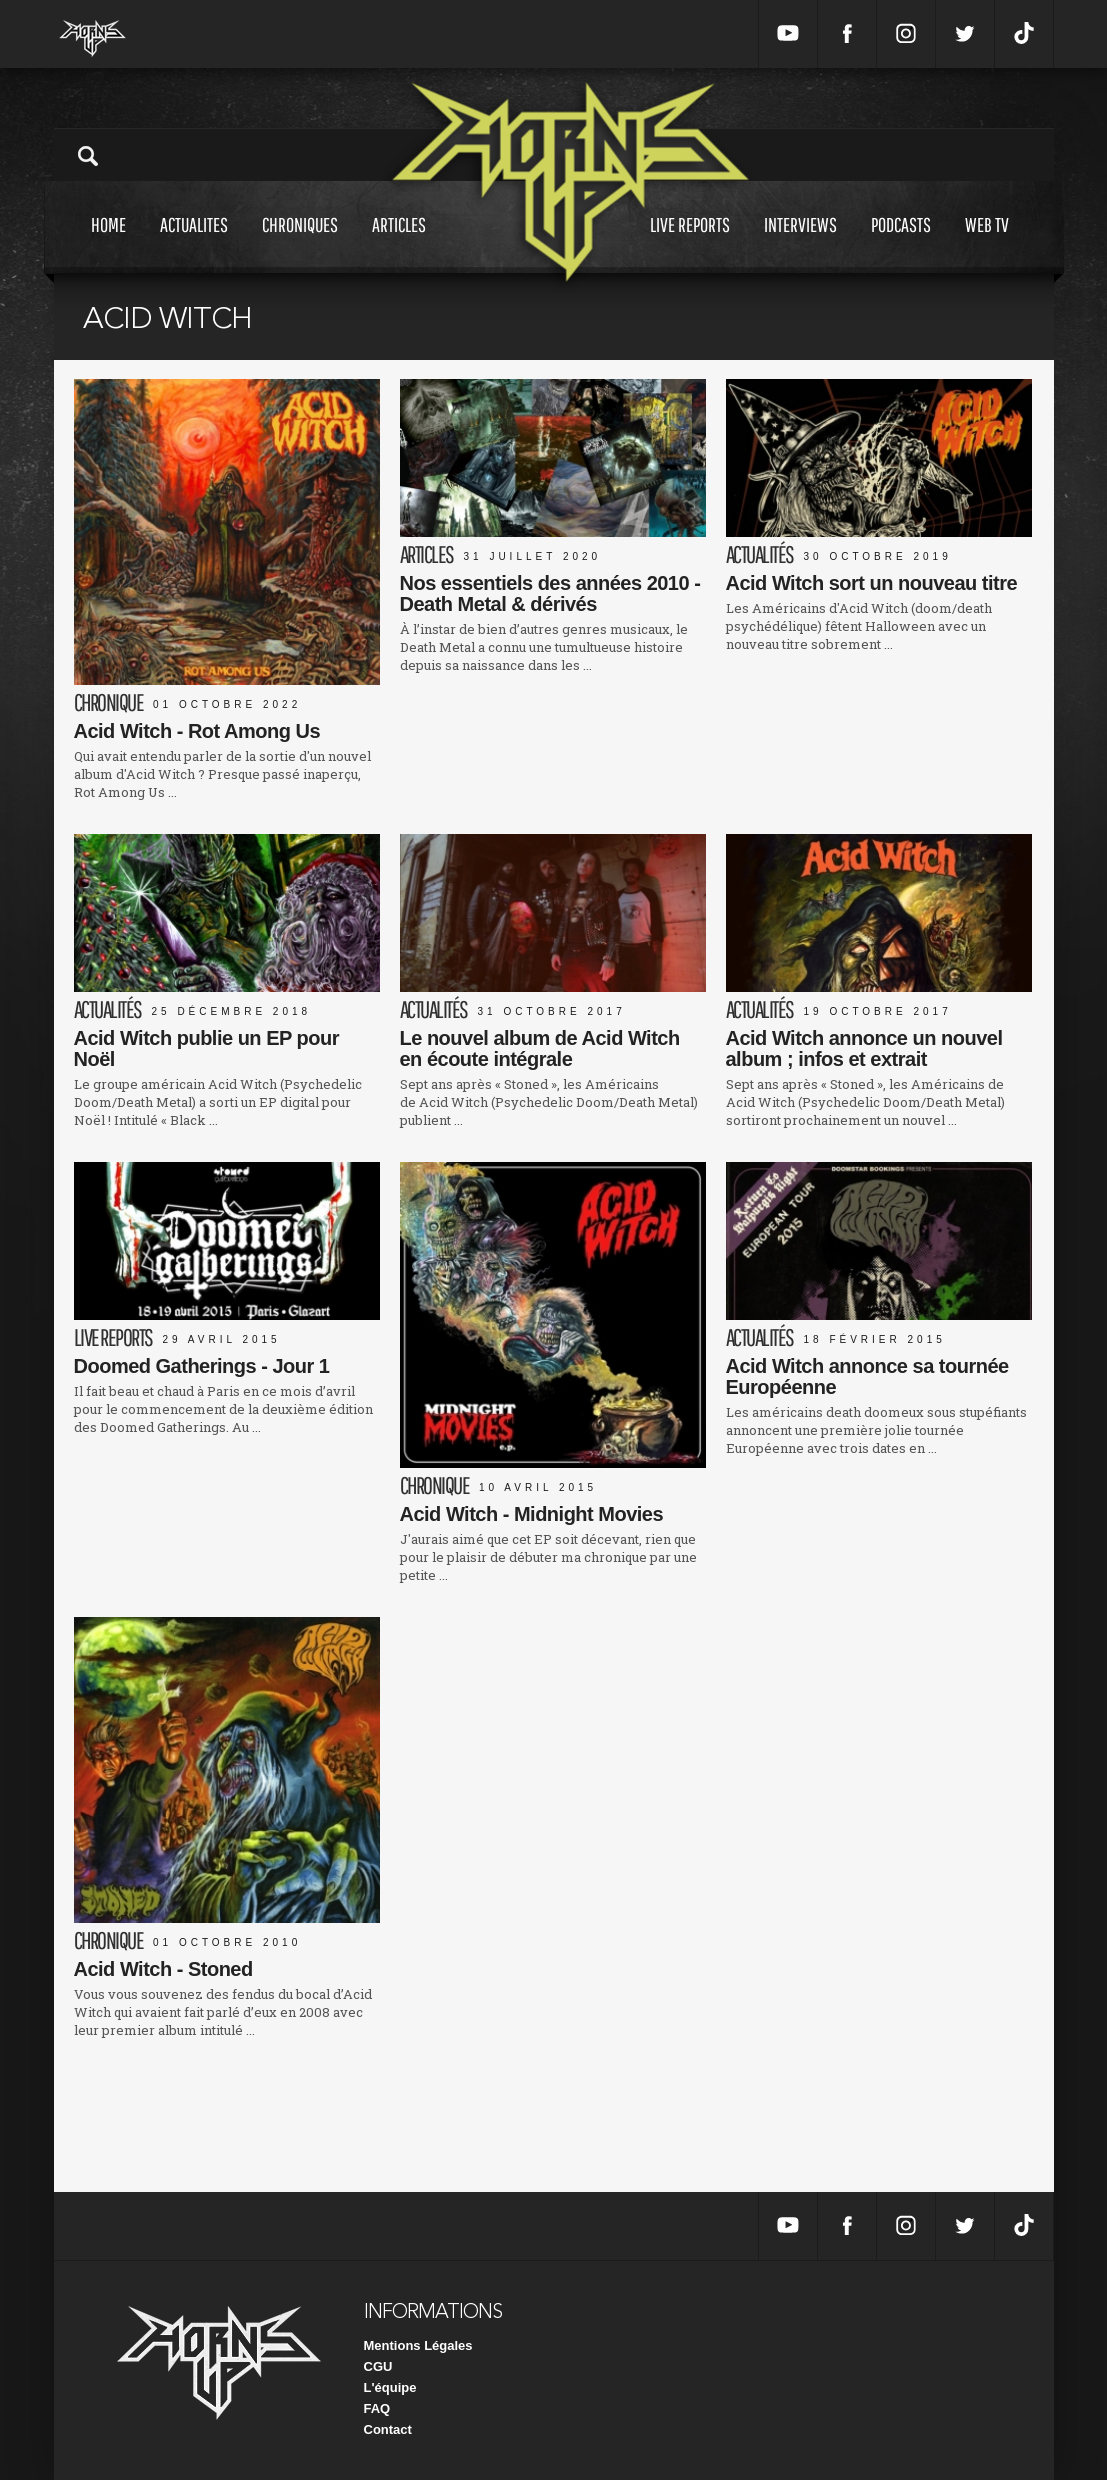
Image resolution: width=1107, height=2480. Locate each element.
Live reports (690, 243)
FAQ (377, 2408)
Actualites (194, 243)
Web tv (987, 243)
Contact (388, 2429)
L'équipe (390, 2387)
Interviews (800, 243)
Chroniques (300, 243)
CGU (378, 2366)
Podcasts (901, 243)
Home (108, 243)
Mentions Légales (418, 2345)
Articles (399, 243)
